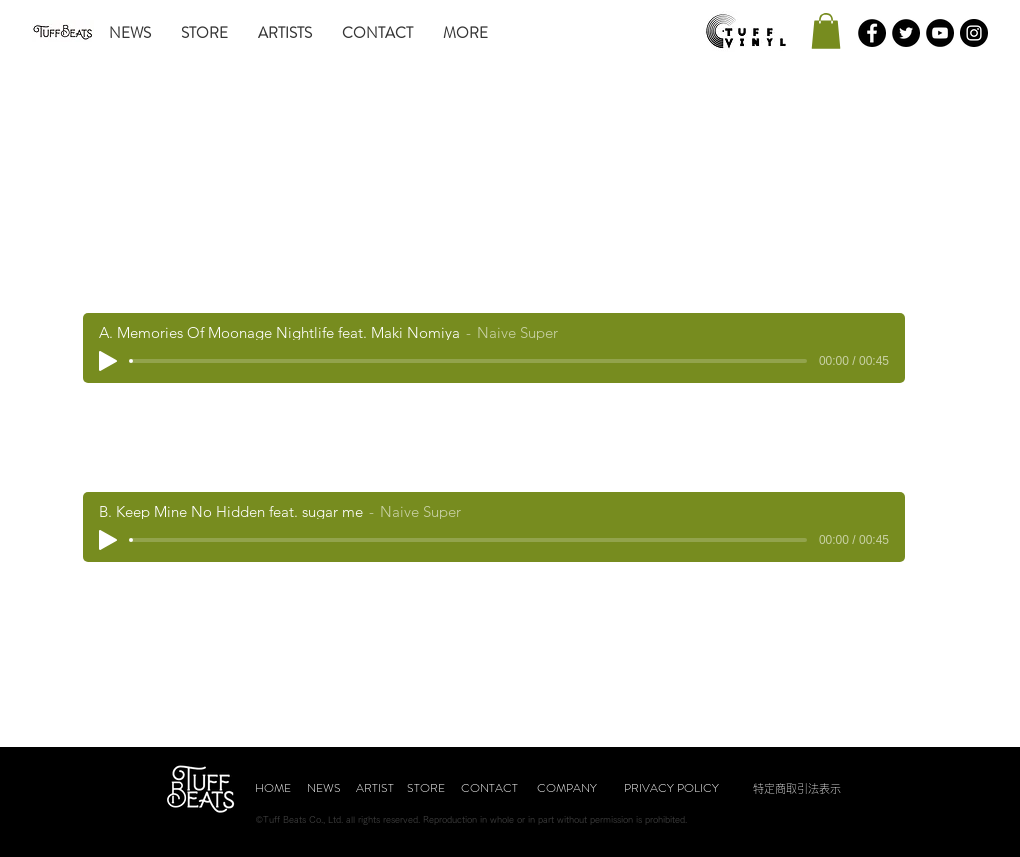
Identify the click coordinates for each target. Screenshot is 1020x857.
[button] (826, 31)
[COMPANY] (567, 788)
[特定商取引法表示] (797, 788)
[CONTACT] (489, 788)
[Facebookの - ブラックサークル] (872, 33)
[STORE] (426, 788)
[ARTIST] (375, 788)
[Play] (108, 361)
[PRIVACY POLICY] (671, 788)
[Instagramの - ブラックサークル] (974, 33)
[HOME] (273, 788)
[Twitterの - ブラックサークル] (906, 33)
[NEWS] (324, 788)
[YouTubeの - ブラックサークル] (940, 33)
